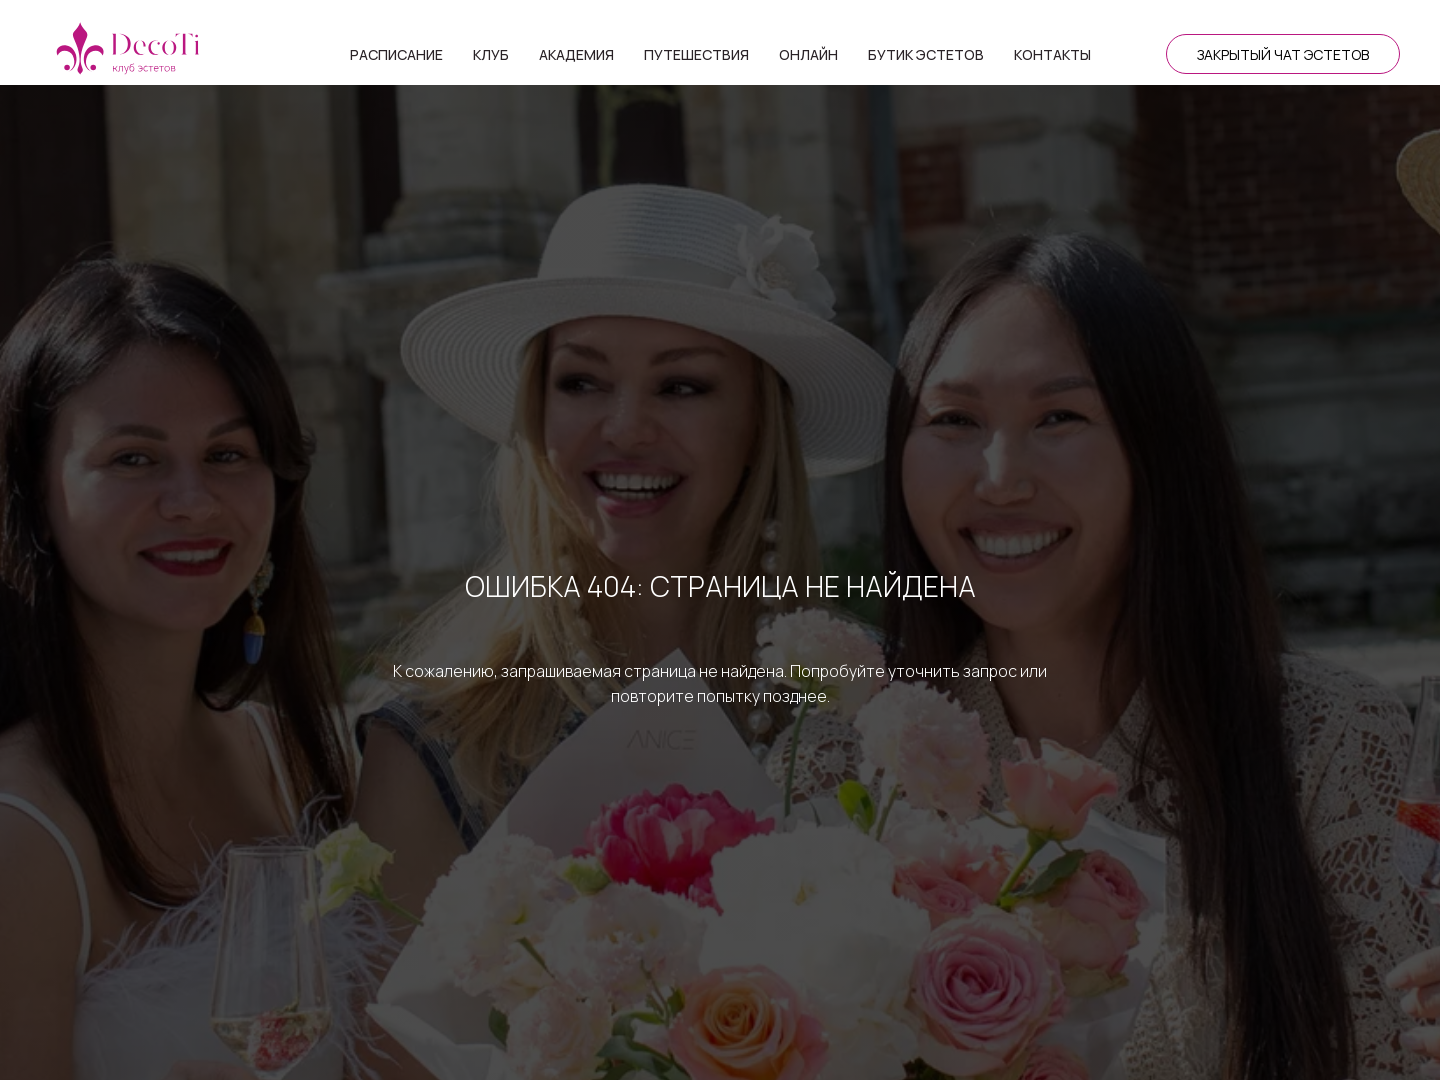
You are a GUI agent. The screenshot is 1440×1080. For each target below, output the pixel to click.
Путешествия (696, 54)
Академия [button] (576, 54)
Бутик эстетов (926, 54)
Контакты (1052, 54)
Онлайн (808, 54)
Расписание (396, 54)
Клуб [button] (491, 54)
